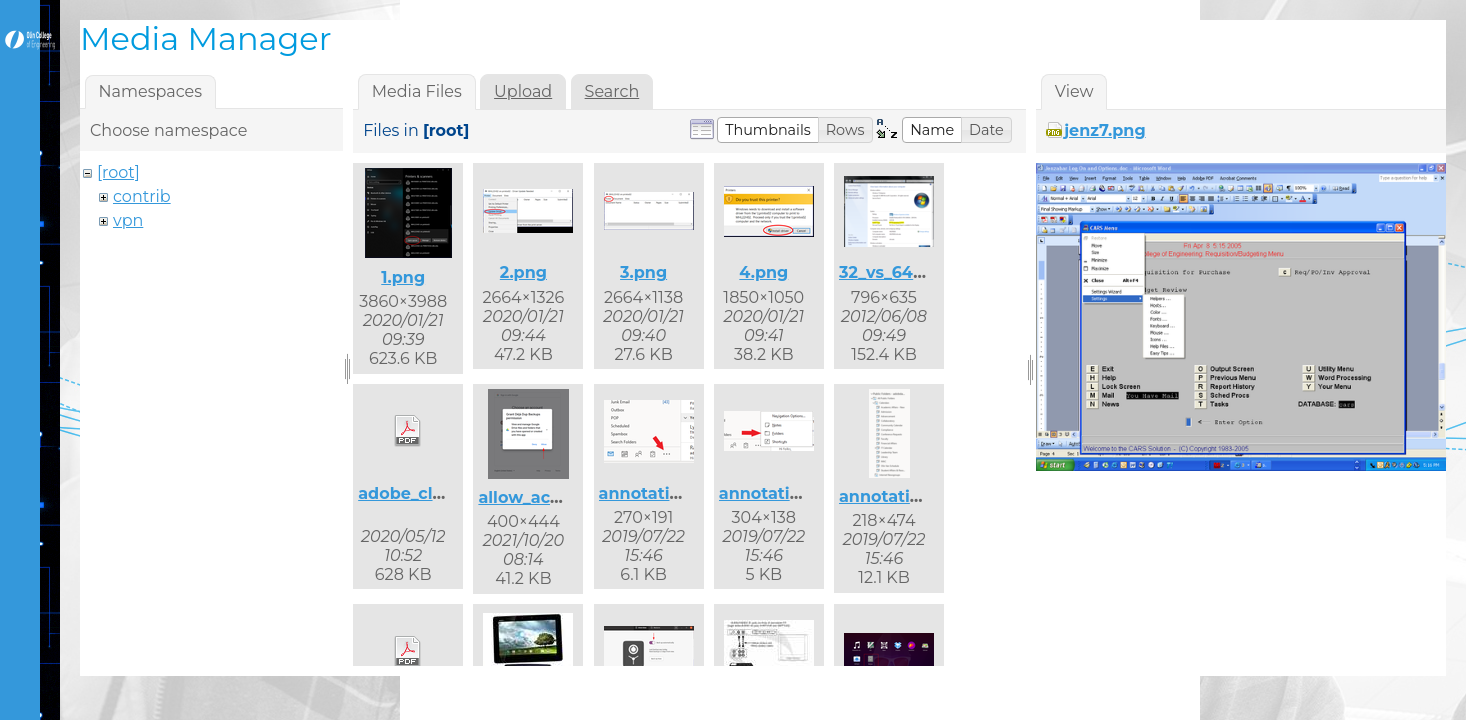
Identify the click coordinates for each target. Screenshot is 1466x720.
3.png (643, 272)
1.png (403, 277)
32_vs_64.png (895, 272)
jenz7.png (1104, 130)
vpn (128, 220)
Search (612, 91)
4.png (763, 272)
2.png (523, 272)
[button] (768, 130)
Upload (523, 91)
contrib (142, 196)
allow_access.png (551, 497)
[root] (118, 172)
